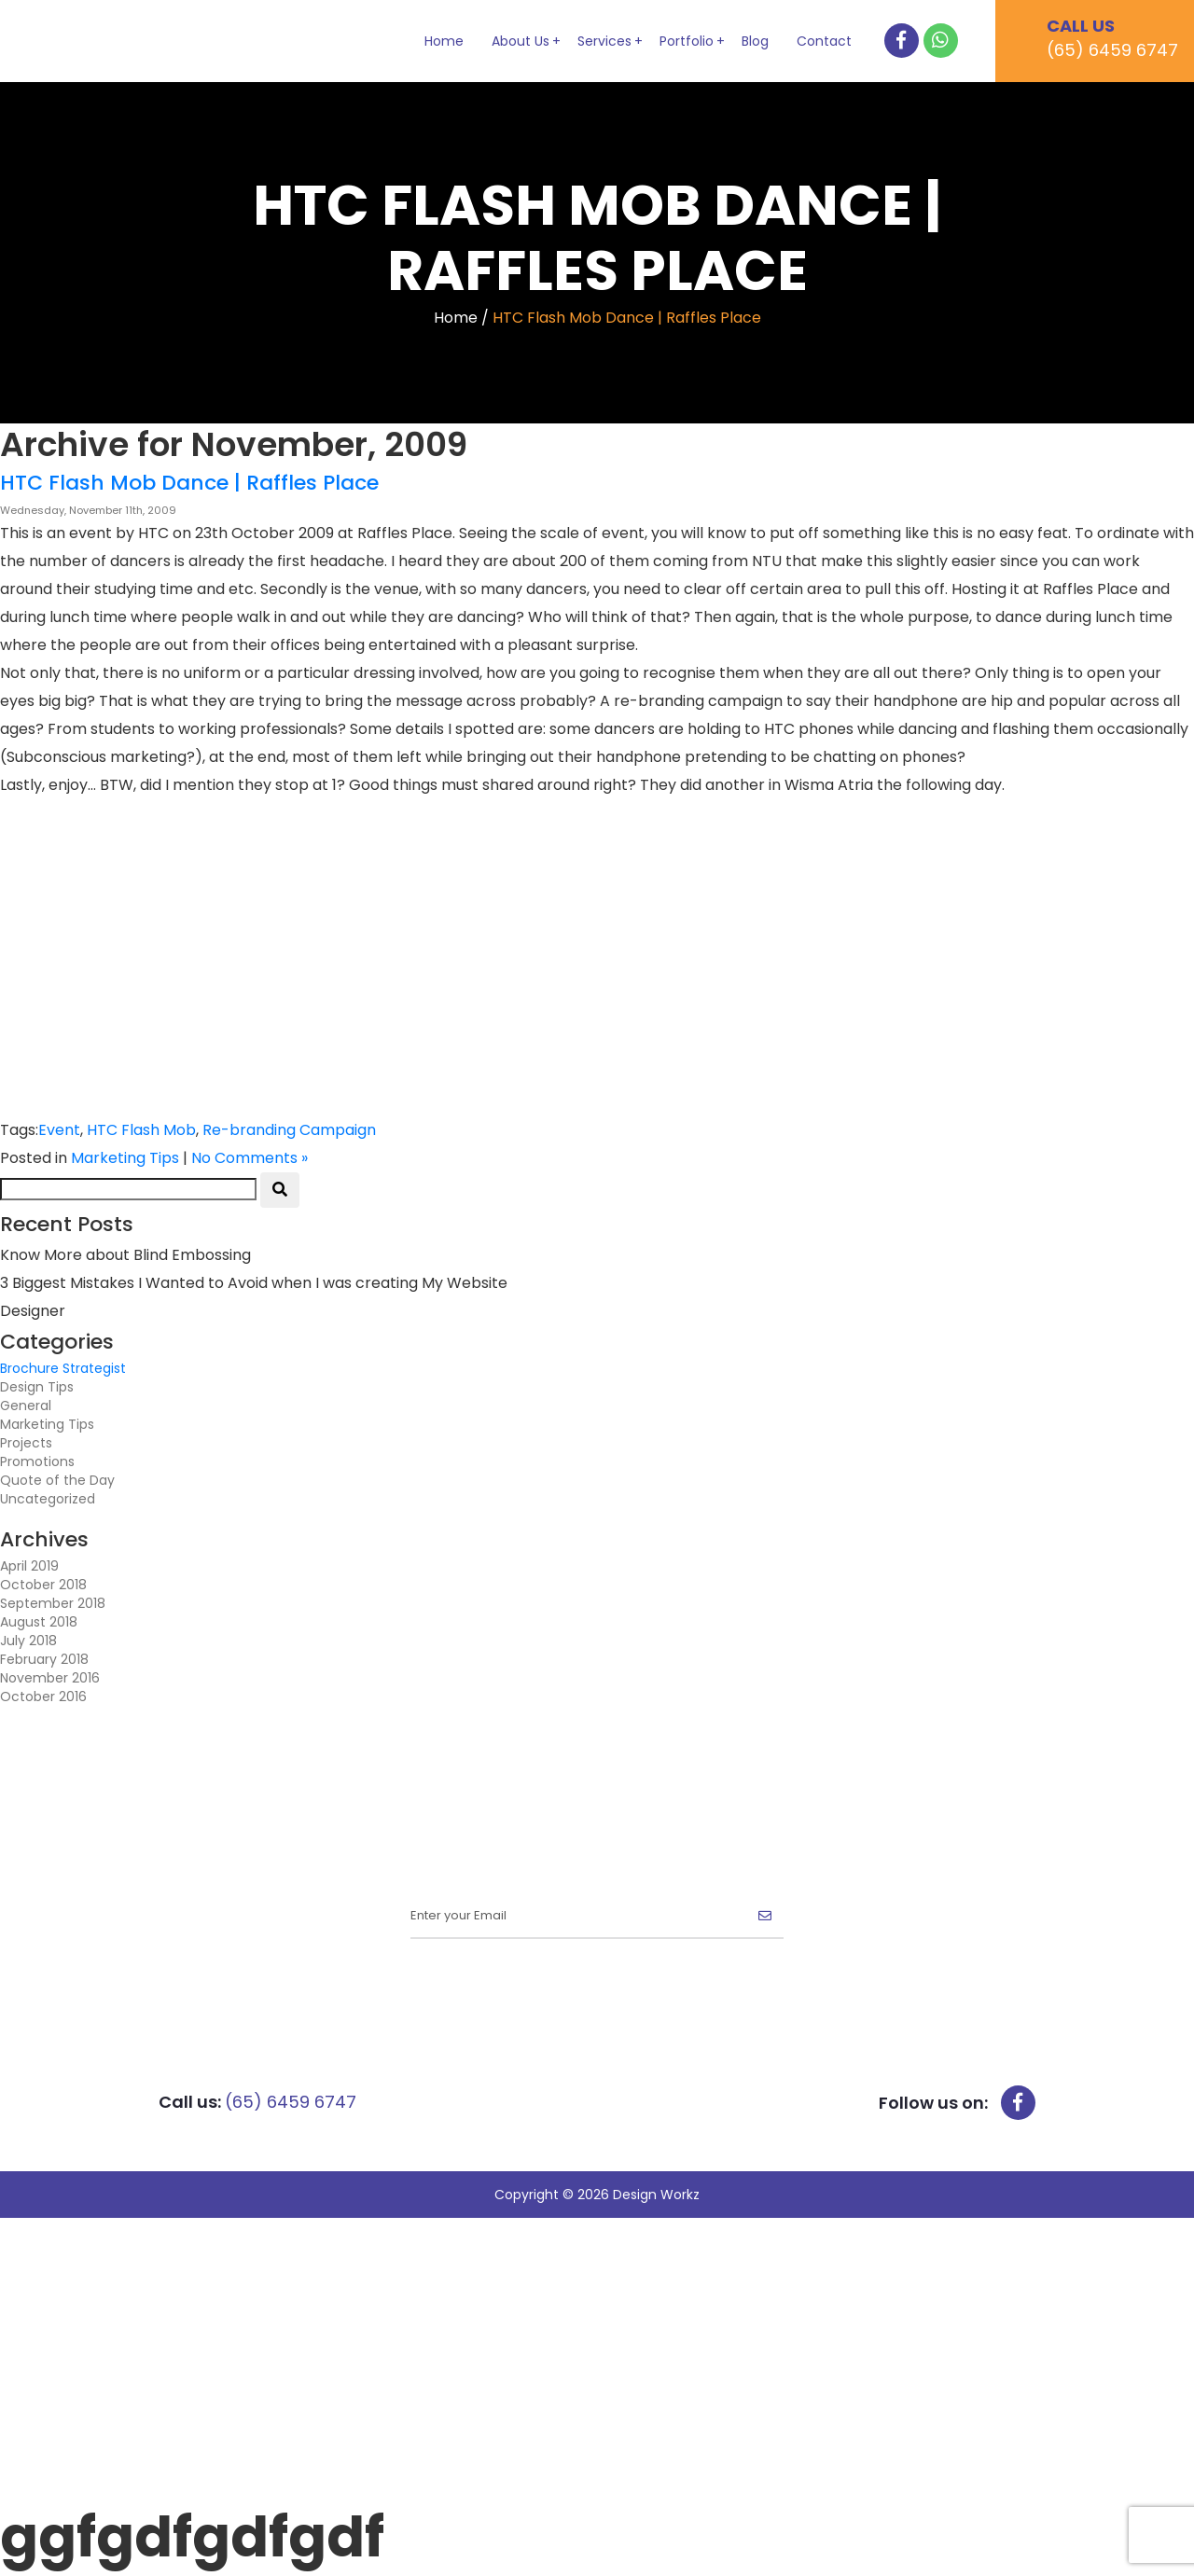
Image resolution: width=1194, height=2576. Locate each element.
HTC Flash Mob (141, 1130)
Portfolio (686, 41)
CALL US (1120, 38)
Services (604, 41)
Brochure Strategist (63, 1368)
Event (59, 1130)
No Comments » (249, 1158)
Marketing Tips (125, 1158)
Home (444, 41)
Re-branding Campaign (289, 1130)
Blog (755, 41)
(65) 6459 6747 (290, 2101)
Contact (824, 41)
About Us (520, 41)
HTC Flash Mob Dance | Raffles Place (189, 482)
